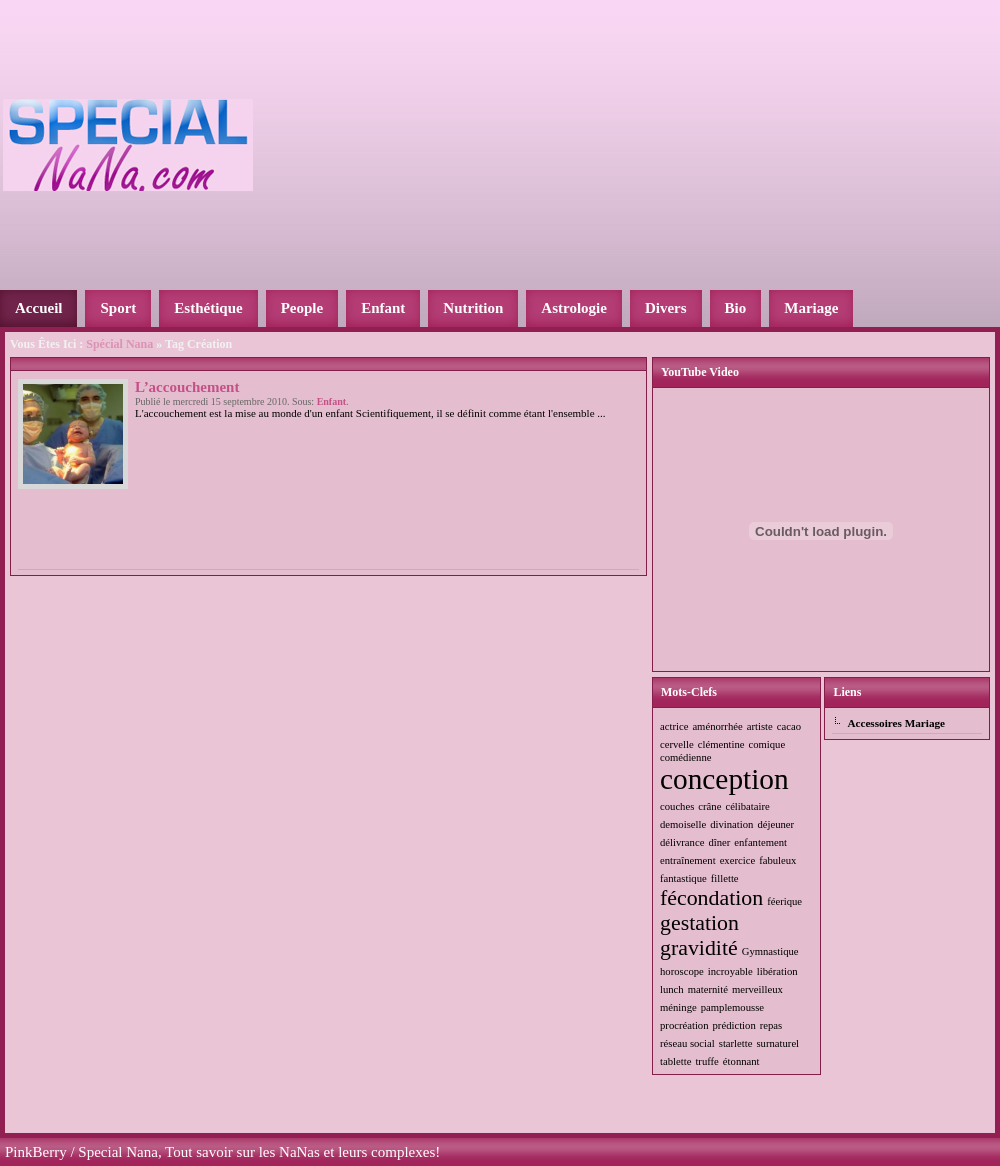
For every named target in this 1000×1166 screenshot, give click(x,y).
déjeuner (775, 824)
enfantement (760, 842)
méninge (678, 1007)
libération (777, 971)
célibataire (747, 806)
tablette (675, 1061)
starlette (736, 1043)
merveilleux (757, 989)
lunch (672, 989)
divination (731, 824)
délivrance (682, 842)
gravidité (699, 948)
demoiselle (683, 824)
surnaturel (777, 1043)
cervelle (677, 744)
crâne (709, 806)
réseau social (687, 1043)
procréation (684, 1025)
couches (677, 806)
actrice (674, 726)
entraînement (688, 860)
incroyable (730, 971)
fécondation (711, 898)
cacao (789, 726)
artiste (760, 726)
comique (766, 744)
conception (724, 779)
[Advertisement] (561, 143)
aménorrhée (717, 726)
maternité (708, 989)
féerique (784, 901)
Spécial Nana (119, 344)
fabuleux (777, 860)
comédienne (685, 757)
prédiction (734, 1025)
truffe (706, 1061)
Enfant (331, 401)
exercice (738, 860)
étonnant (741, 1061)
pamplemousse (732, 1007)
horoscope (682, 971)
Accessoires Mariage (896, 723)
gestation (699, 923)
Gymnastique (770, 951)
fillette (725, 878)
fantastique (683, 878)
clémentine (721, 744)
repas (771, 1025)
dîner (719, 842)
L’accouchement (187, 387)
